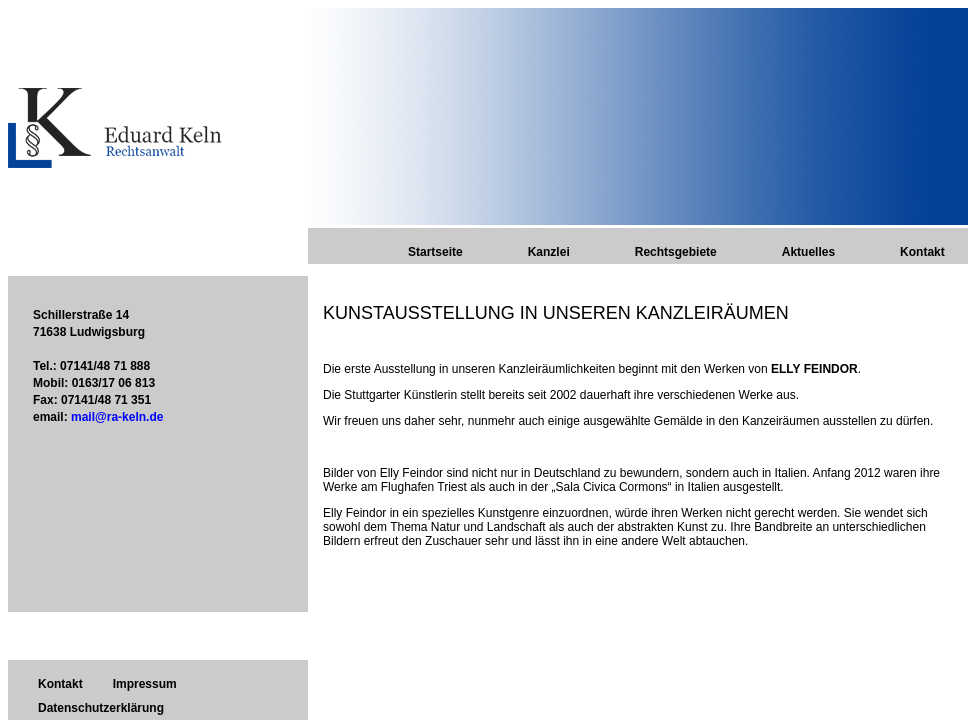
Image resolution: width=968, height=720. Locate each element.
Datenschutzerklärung (101, 708)
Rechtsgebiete (676, 252)
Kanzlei (549, 252)
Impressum (145, 684)
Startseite (435, 252)
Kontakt (922, 252)
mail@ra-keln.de (117, 417)
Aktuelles (808, 252)
